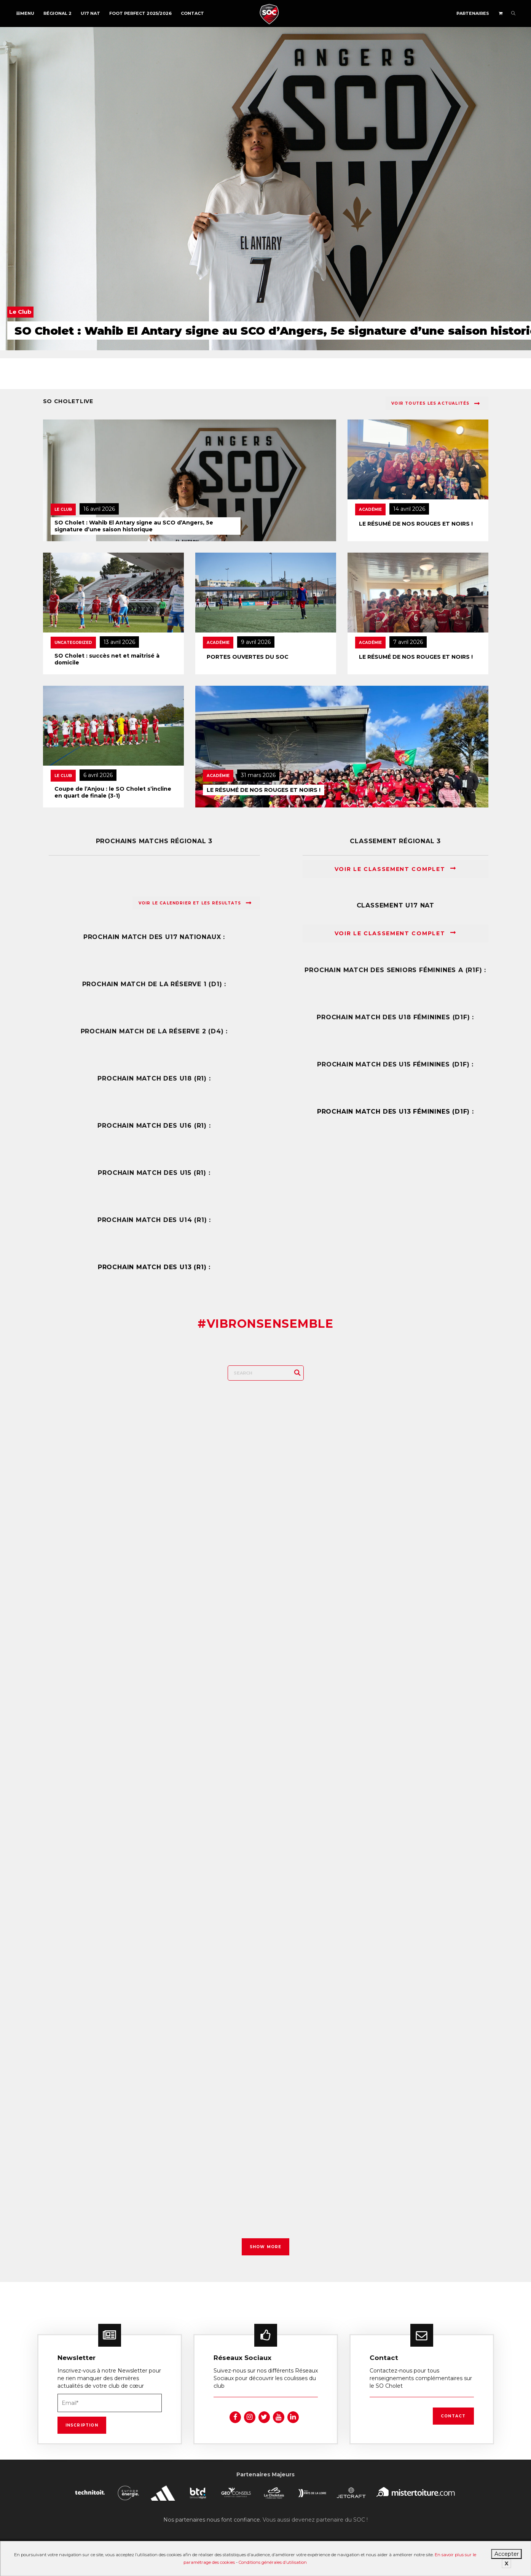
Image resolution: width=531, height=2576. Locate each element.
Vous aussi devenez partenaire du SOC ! (315, 2515)
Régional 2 (57, 13)
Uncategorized (73, 642)
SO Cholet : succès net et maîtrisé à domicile (106, 659)
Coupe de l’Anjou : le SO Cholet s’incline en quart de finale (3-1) (112, 792)
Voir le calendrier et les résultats (195, 903)
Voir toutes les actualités (435, 403)
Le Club (63, 509)
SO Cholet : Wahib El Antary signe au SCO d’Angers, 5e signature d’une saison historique (133, 526)
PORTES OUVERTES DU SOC (248, 656)
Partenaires (472, 13)
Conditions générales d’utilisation (273, 2562)
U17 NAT (90, 13)
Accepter (506, 2554)
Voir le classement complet (395, 869)
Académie (370, 509)
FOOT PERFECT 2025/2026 (140, 13)
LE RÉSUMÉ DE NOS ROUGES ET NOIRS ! (416, 523)
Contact (192, 13)
